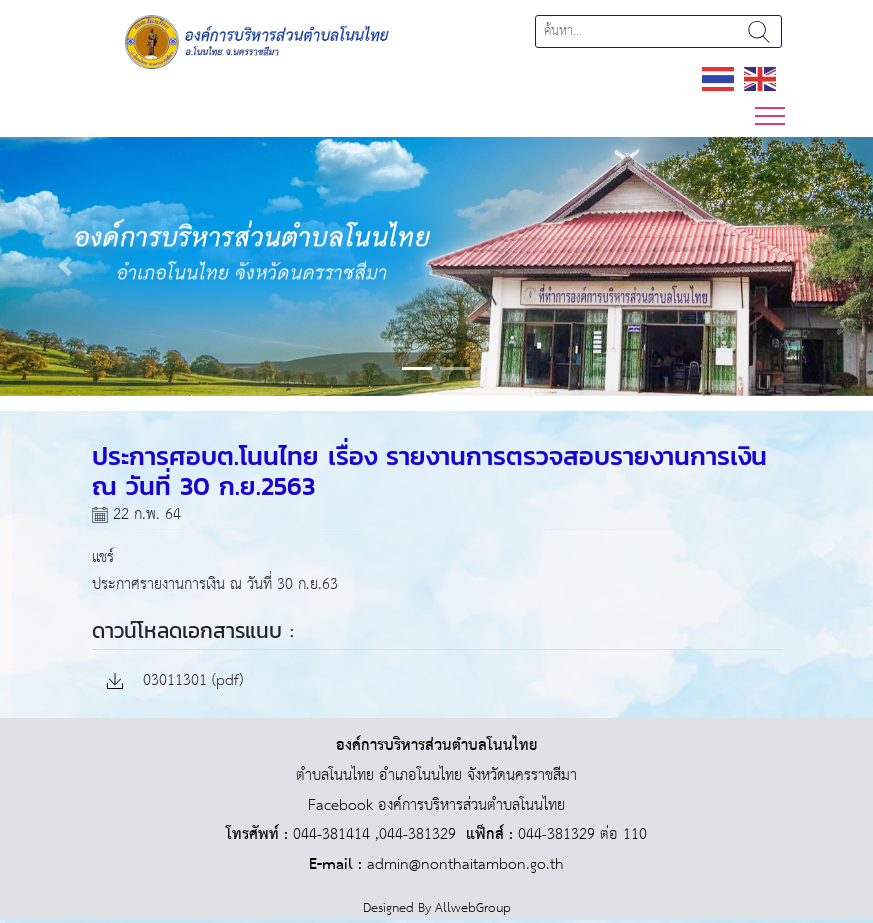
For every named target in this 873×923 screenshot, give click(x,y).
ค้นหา (759, 31)
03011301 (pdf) (175, 681)
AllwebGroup (473, 908)
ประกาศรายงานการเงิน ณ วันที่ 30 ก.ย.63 (215, 584)
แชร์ (103, 557)
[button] (65, 266)
